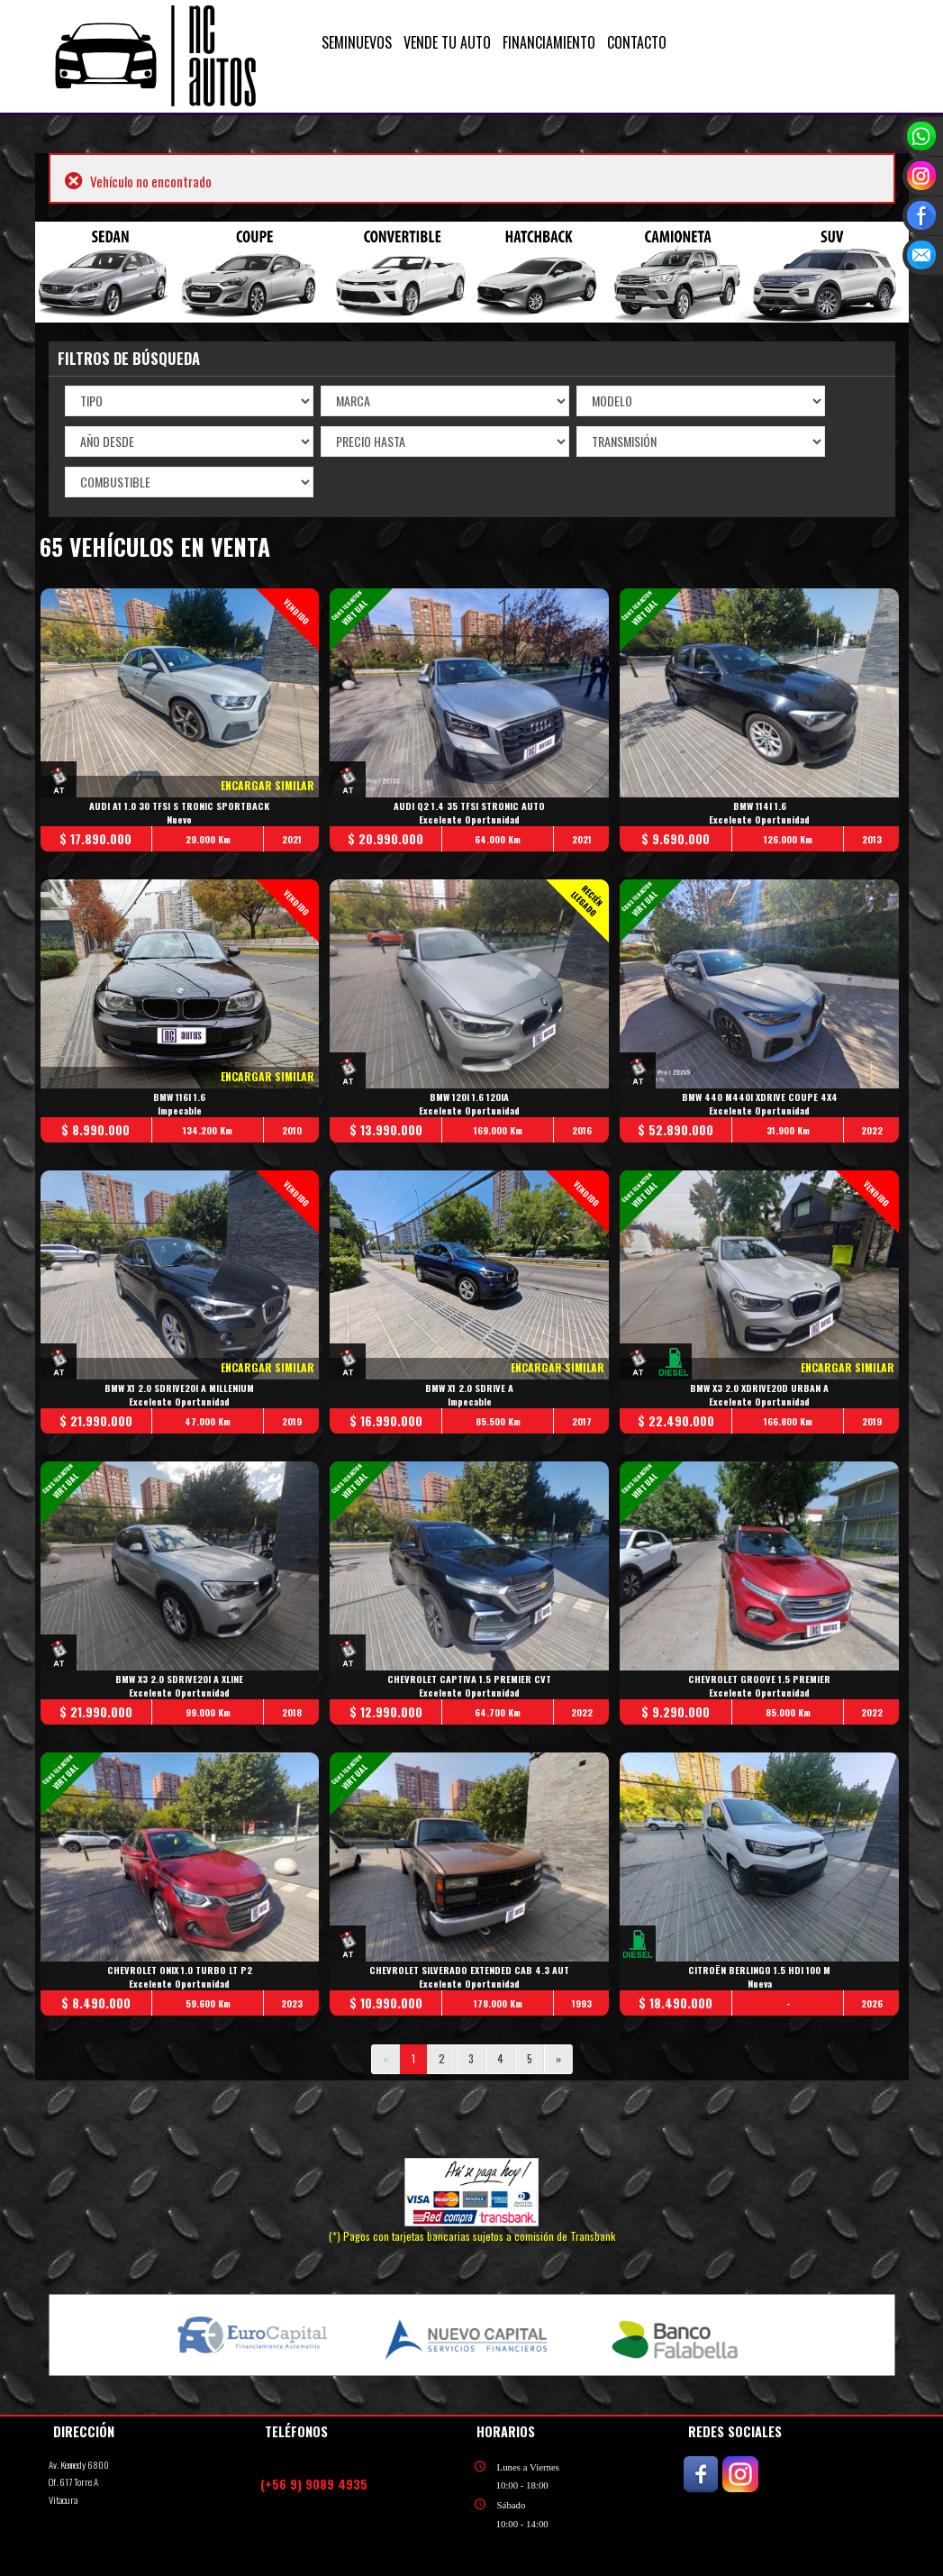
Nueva (760, 1983)
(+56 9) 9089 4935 (313, 2483)
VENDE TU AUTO (447, 42)
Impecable (180, 1110)
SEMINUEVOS (357, 42)
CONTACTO (636, 42)
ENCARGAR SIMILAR (268, 785)
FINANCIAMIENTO (549, 42)
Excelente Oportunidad (470, 819)
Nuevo (180, 819)
